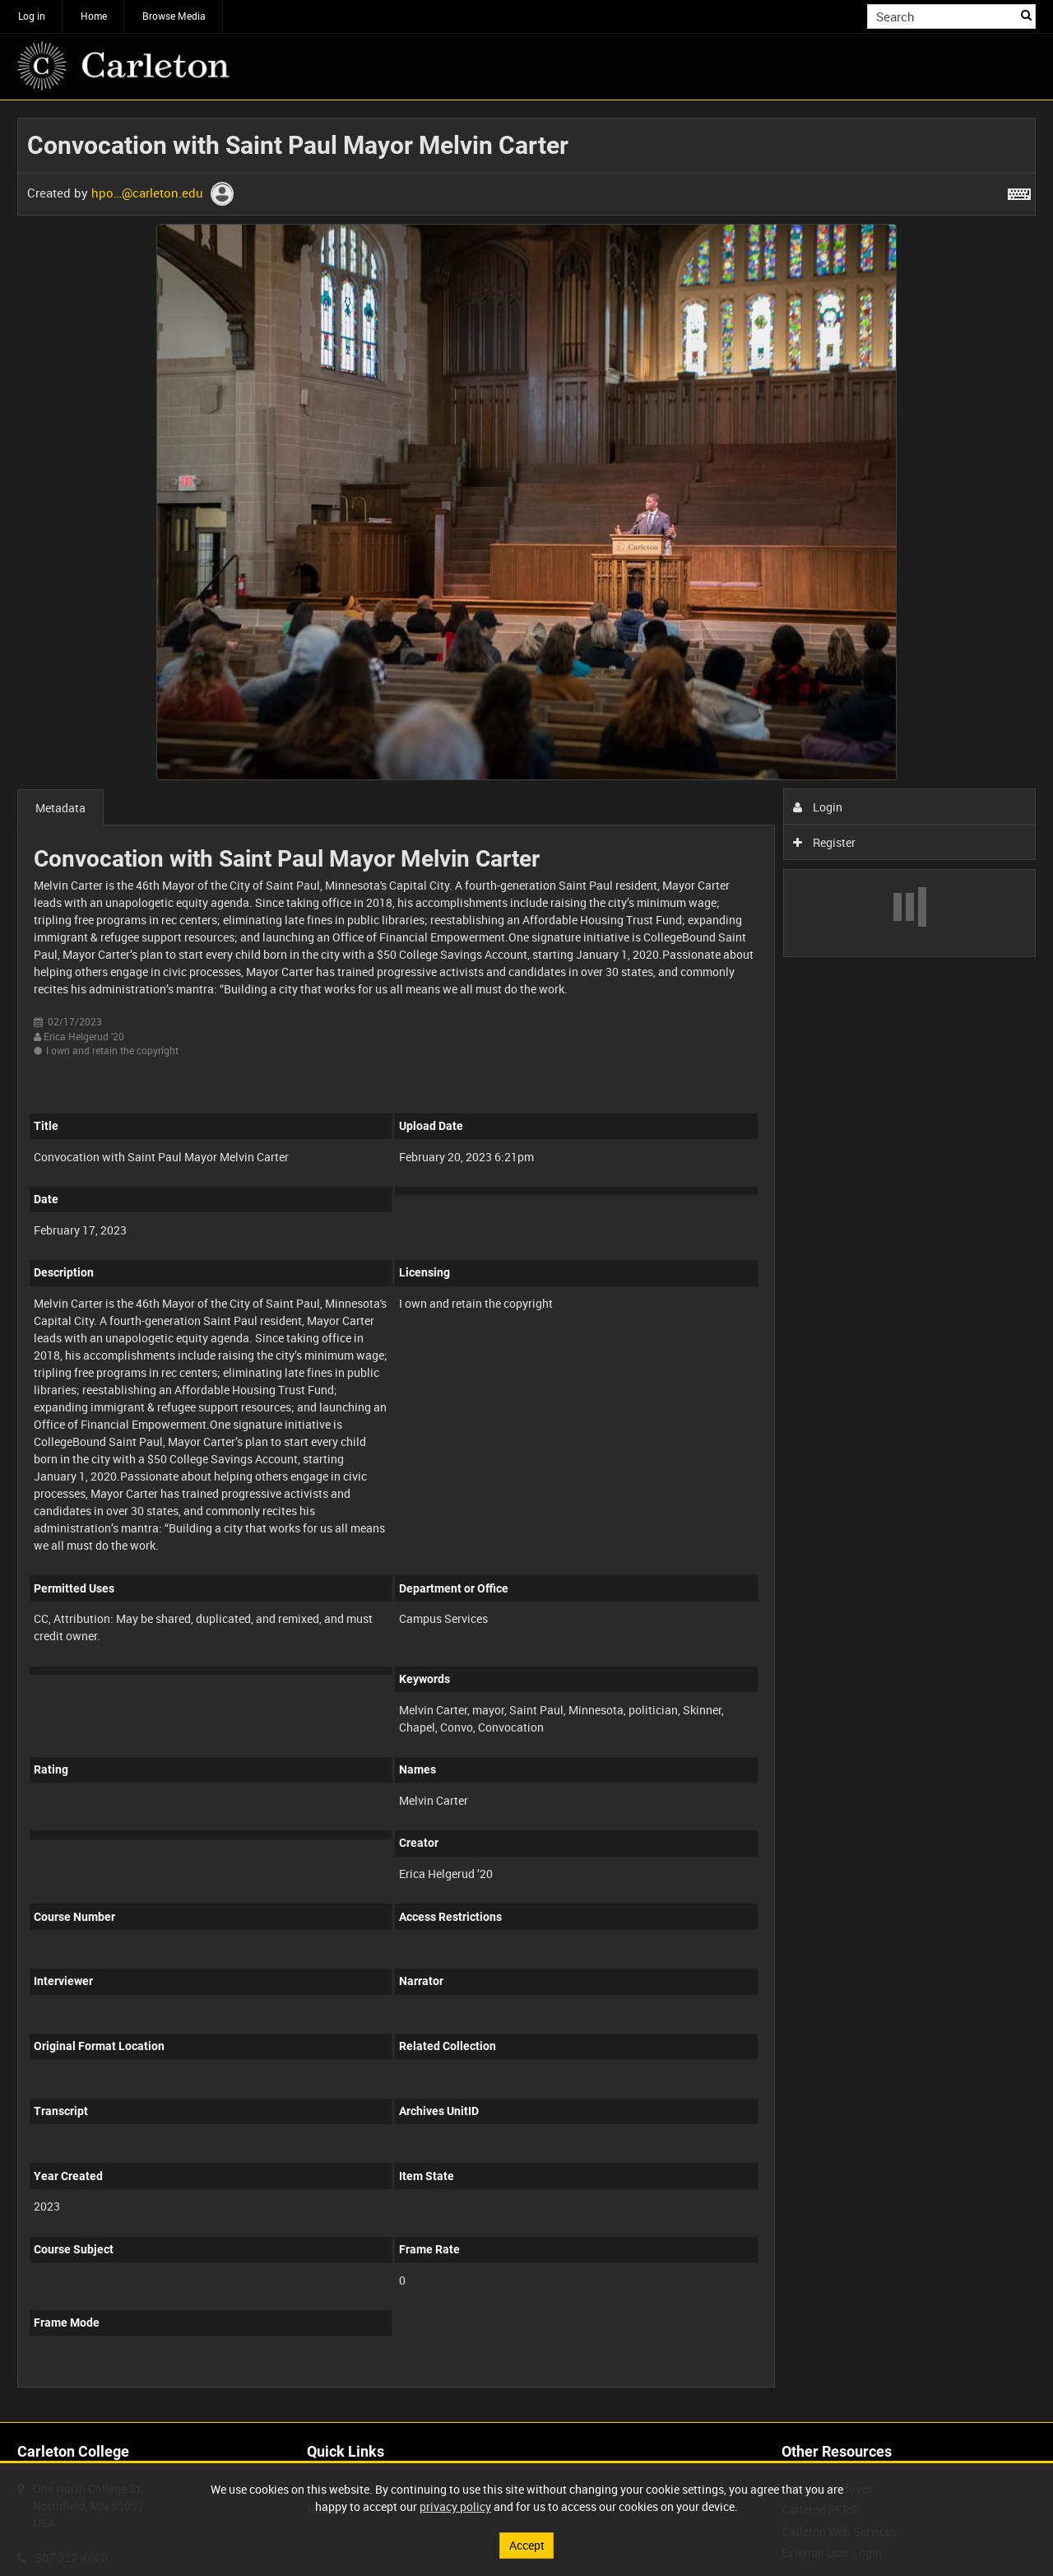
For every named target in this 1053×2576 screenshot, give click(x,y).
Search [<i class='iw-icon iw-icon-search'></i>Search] (1026, 15)
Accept (527, 2545)
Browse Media (174, 15)
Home (94, 15)
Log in (31, 15)
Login (818, 807)
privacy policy (455, 2506)
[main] (526, 1261)
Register (824, 842)
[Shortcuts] (1019, 191)
